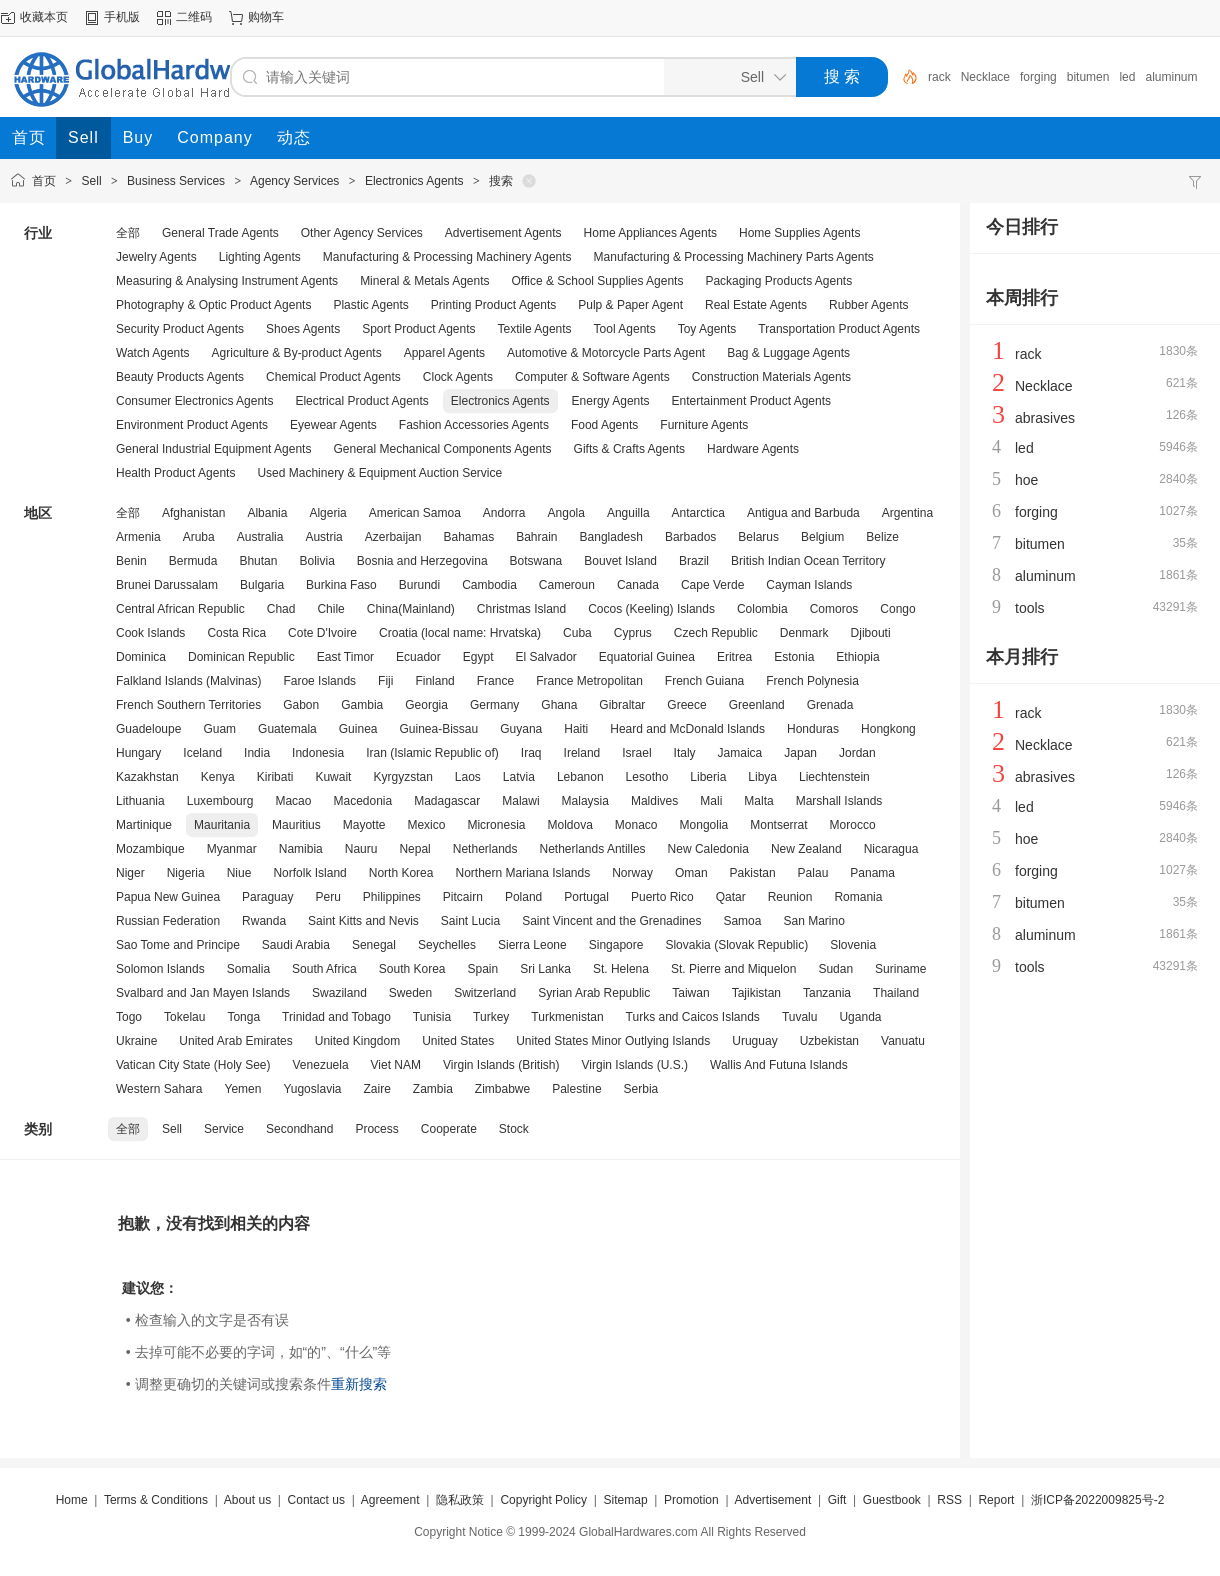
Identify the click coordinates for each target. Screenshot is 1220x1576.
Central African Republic (180, 609)
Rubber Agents (868, 305)
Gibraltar (622, 705)
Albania (267, 513)
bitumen (1088, 77)
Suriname (900, 969)
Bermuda (193, 561)
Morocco (853, 825)
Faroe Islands (319, 681)
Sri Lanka (545, 969)
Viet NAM (396, 1065)
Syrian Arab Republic (594, 993)
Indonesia (318, 753)
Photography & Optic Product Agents (213, 305)
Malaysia (585, 801)
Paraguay (267, 897)
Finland (434, 681)
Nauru (361, 849)
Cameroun (567, 585)
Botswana (536, 561)
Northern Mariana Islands (522, 873)
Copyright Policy (543, 1500)
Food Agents (604, 425)
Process (376, 1129)
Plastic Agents (370, 305)
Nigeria (186, 873)
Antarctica (698, 513)
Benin (131, 561)
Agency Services (294, 181)
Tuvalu (800, 1017)
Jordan (857, 753)
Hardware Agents (753, 449)
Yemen (243, 1089)
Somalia (248, 969)
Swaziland (339, 993)
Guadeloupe (148, 729)
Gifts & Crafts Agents (629, 449)
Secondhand (299, 1129)
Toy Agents (707, 329)
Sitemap (626, 1500)
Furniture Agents (704, 425)
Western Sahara (159, 1089)
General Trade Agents (220, 233)
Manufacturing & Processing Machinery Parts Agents (734, 257)
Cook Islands (150, 633)
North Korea (401, 873)
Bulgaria (262, 585)
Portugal (586, 897)
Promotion (691, 1500)
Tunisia (432, 1017)
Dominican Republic (241, 657)
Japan (800, 753)
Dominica (141, 657)
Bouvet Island (620, 561)
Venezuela (321, 1065)
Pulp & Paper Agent (630, 305)
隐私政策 (460, 1500)
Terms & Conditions (156, 1500)
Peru (327, 897)
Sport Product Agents (418, 329)
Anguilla (628, 513)
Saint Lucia (470, 921)
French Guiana (704, 681)
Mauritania (222, 825)
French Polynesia (812, 681)
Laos (468, 777)
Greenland (757, 705)
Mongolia (704, 825)
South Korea (412, 969)
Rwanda (264, 921)
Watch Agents (153, 353)
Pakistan (753, 873)
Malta (758, 801)
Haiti (576, 729)
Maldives (654, 801)
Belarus (758, 537)
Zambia (433, 1089)
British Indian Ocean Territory (808, 561)
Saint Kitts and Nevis (363, 921)
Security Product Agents (180, 329)
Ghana (559, 705)
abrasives (1045, 418)
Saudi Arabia (296, 945)
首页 (44, 181)
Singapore (616, 945)
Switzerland (485, 993)
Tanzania (827, 993)
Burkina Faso (341, 585)
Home (72, 1500)
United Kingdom (357, 1041)
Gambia (362, 705)
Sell (92, 181)
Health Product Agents (175, 473)
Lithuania (140, 801)
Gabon (301, 705)
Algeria (327, 513)
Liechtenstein (834, 777)
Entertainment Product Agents (751, 401)
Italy (685, 753)
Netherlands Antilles (593, 849)
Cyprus (633, 633)
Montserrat (778, 825)
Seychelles (447, 945)
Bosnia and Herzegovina (422, 561)
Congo (897, 609)
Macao (293, 801)
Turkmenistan (567, 1017)
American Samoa (415, 513)
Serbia (641, 1089)
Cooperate (449, 1129)
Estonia (794, 657)
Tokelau (184, 1017)
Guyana (521, 729)
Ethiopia (857, 657)
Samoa (742, 921)
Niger (130, 873)
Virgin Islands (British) (501, 1065)
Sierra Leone (532, 945)
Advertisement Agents (503, 233)
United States (458, 1041)
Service (224, 1129)
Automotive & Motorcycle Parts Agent (606, 353)
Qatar (731, 897)
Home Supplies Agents (799, 233)
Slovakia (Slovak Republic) (736, 945)
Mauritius (296, 825)
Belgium (822, 537)
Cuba (577, 633)
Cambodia (489, 585)
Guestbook (892, 1500)
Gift (837, 1500)
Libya (762, 777)
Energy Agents (611, 401)
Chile (330, 609)
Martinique (144, 825)
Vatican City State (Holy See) (193, 1065)
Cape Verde (712, 585)
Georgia (426, 705)
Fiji (385, 681)
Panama (872, 873)
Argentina (907, 513)
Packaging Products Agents (778, 281)
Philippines (392, 897)
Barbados (690, 537)
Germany (494, 705)
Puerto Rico (662, 897)
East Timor (345, 657)
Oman (691, 873)
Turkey (491, 1017)
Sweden (410, 993)
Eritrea (734, 657)
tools (1030, 608)
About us (247, 1500)
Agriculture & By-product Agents (297, 353)
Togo (129, 1017)
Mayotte (364, 825)
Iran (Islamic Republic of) (432, 753)
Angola (566, 513)
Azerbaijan (393, 537)
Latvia (519, 777)
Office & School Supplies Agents (598, 281)
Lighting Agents (260, 257)
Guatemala (287, 729)
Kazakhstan (147, 777)
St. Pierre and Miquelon (733, 969)
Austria (323, 537)
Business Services (176, 181)
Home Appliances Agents (650, 233)
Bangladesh (611, 537)
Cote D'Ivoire (322, 633)
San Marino (813, 921)
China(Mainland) (411, 609)
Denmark (804, 633)
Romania (858, 897)
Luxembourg (220, 801)
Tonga (243, 1017)
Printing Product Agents (493, 305)
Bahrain (536, 537)
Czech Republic (716, 633)
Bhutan (258, 561)
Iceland (202, 753)
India (257, 753)
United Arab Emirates (235, 1041)
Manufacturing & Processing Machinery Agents (447, 257)
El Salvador (545, 657)
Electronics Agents (414, 181)
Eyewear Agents (333, 425)
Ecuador (418, 657)
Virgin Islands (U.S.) (635, 1065)
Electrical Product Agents (361, 401)
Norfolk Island (309, 873)
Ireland (582, 753)
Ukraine (136, 1041)
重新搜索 (359, 1384)
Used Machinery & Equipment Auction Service (379, 473)
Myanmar (232, 849)
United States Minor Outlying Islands (613, 1041)
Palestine (576, 1089)
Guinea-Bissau (438, 729)
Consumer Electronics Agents (194, 401)
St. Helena (621, 969)
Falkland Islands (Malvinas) (188, 681)
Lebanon (580, 777)
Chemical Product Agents (333, 377)
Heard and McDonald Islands (687, 729)
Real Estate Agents (756, 305)
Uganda (860, 1017)
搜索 (501, 181)
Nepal (414, 849)
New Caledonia (708, 849)
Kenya (218, 777)
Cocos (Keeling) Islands (651, 609)
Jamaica (740, 753)
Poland (523, 897)
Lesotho (647, 777)
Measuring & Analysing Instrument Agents (227, 281)
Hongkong (888, 729)
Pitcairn (463, 897)
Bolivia (316, 561)
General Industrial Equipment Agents (213, 449)
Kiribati (275, 777)
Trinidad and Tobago (336, 1017)
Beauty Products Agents (180, 377)
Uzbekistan (829, 1041)
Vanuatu (903, 1041)
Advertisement (773, 1500)
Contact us (316, 1500)
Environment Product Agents (192, 425)
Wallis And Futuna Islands (779, 1065)
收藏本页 (44, 17)
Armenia (138, 537)
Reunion (790, 897)
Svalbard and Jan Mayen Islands (203, 993)
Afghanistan (193, 513)
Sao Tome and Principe (178, 945)
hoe (1026, 480)
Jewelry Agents (156, 257)
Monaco (636, 825)
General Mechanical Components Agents (442, 449)
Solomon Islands (160, 969)
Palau (813, 873)
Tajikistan (756, 993)
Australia (260, 537)
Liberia (708, 777)
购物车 (266, 17)
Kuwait (333, 777)
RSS (949, 1500)
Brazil (694, 561)
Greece (686, 705)
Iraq (531, 753)
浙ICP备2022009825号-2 (1097, 1500)
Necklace (985, 77)
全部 (128, 233)
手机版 (122, 17)
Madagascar (447, 801)
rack (939, 77)
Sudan (835, 969)
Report (996, 1500)
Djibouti (871, 633)
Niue (239, 873)
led (1127, 77)
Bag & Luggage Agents (788, 353)
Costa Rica (236, 633)
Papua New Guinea (168, 897)
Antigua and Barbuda (803, 513)
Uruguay (754, 1041)
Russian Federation (168, 921)
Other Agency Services (362, 233)
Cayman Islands (809, 585)
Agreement (390, 1500)
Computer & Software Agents (592, 377)
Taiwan (690, 993)
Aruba (199, 537)
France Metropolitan (589, 681)
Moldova (569, 825)
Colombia (762, 609)
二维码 (194, 17)
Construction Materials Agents (771, 377)
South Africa (324, 969)
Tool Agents (625, 329)
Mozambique (150, 849)
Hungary (138, 753)
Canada (638, 585)
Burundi (419, 585)
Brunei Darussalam (167, 585)
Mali (711, 801)
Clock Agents (458, 377)
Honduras (813, 729)
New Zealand (806, 849)
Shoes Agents (303, 329)
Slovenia (853, 945)
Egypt (478, 657)
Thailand (896, 993)
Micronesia (496, 825)
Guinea (358, 729)
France (495, 681)
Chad (281, 609)
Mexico (426, 825)
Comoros (834, 609)
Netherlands (485, 849)
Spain (483, 969)
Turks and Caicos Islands (693, 1017)
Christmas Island (521, 609)
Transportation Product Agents (839, 329)
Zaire (376, 1089)
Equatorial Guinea (647, 657)
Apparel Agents (444, 353)
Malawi (520, 801)
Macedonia (362, 801)
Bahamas (468, 537)
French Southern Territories (188, 705)
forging (1038, 77)
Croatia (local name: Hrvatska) (460, 633)
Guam (219, 729)
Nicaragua (891, 849)
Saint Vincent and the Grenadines (611, 921)
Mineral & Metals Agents (424, 281)
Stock (514, 1129)
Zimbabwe (502, 1089)
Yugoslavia (312, 1089)
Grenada (830, 705)
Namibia (301, 849)
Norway (632, 873)
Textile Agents (535, 329)
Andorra (504, 513)
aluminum (1171, 77)
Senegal (374, 945)
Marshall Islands (839, 801)
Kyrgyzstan (402, 777)
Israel (636, 753)
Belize (882, 537)
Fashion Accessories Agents (474, 425)
